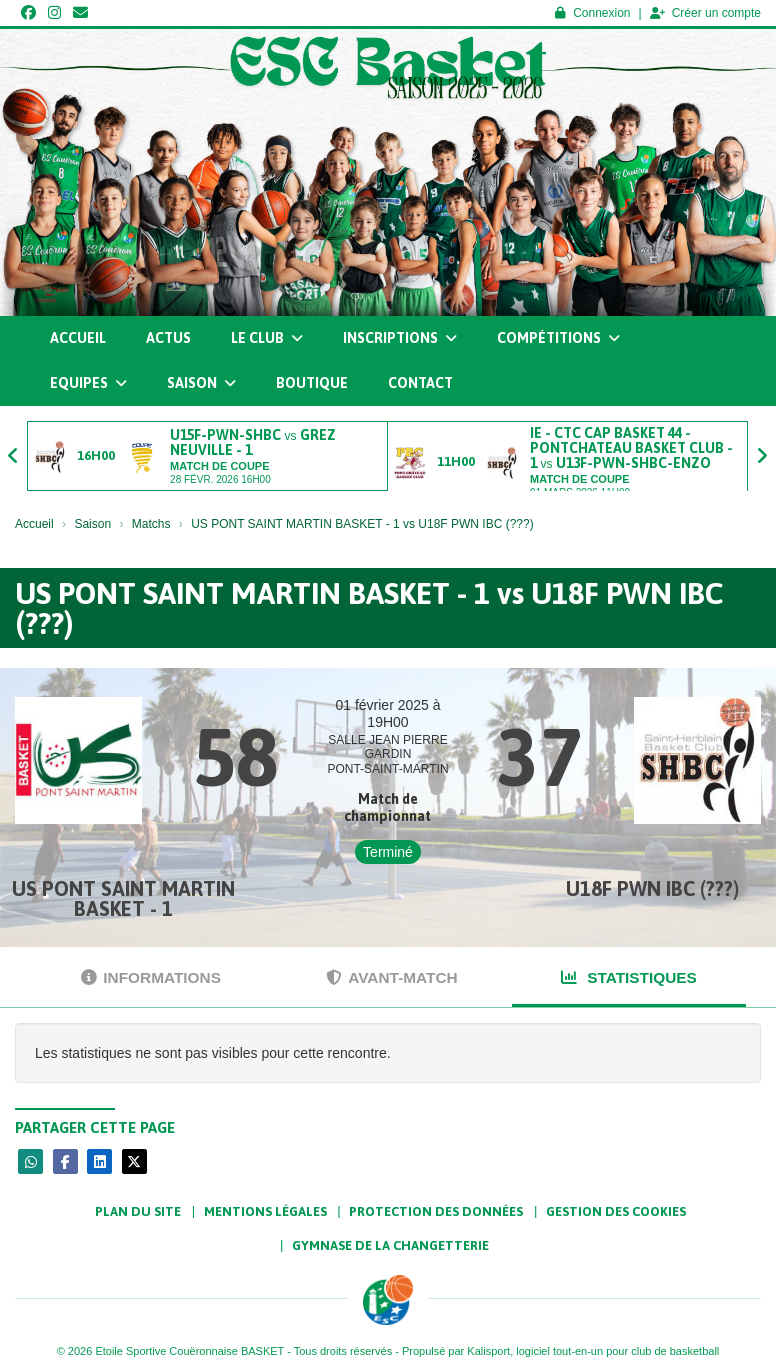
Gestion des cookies (616, 1211)
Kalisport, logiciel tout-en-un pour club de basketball (593, 1351)
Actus (168, 338)
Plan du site (138, 1211)
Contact (420, 383)
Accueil (78, 338)
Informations (151, 977)
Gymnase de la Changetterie (390, 1245)
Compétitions (558, 338)
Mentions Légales (265, 1211)
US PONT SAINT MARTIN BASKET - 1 (123, 898)
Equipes (88, 383)
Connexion (592, 13)
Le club (267, 338)
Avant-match (391, 977)
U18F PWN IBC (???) (652, 888)
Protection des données (436, 1211)
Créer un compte (705, 13)
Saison (201, 383)
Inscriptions (400, 338)
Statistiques (629, 977)
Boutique (312, 383)
